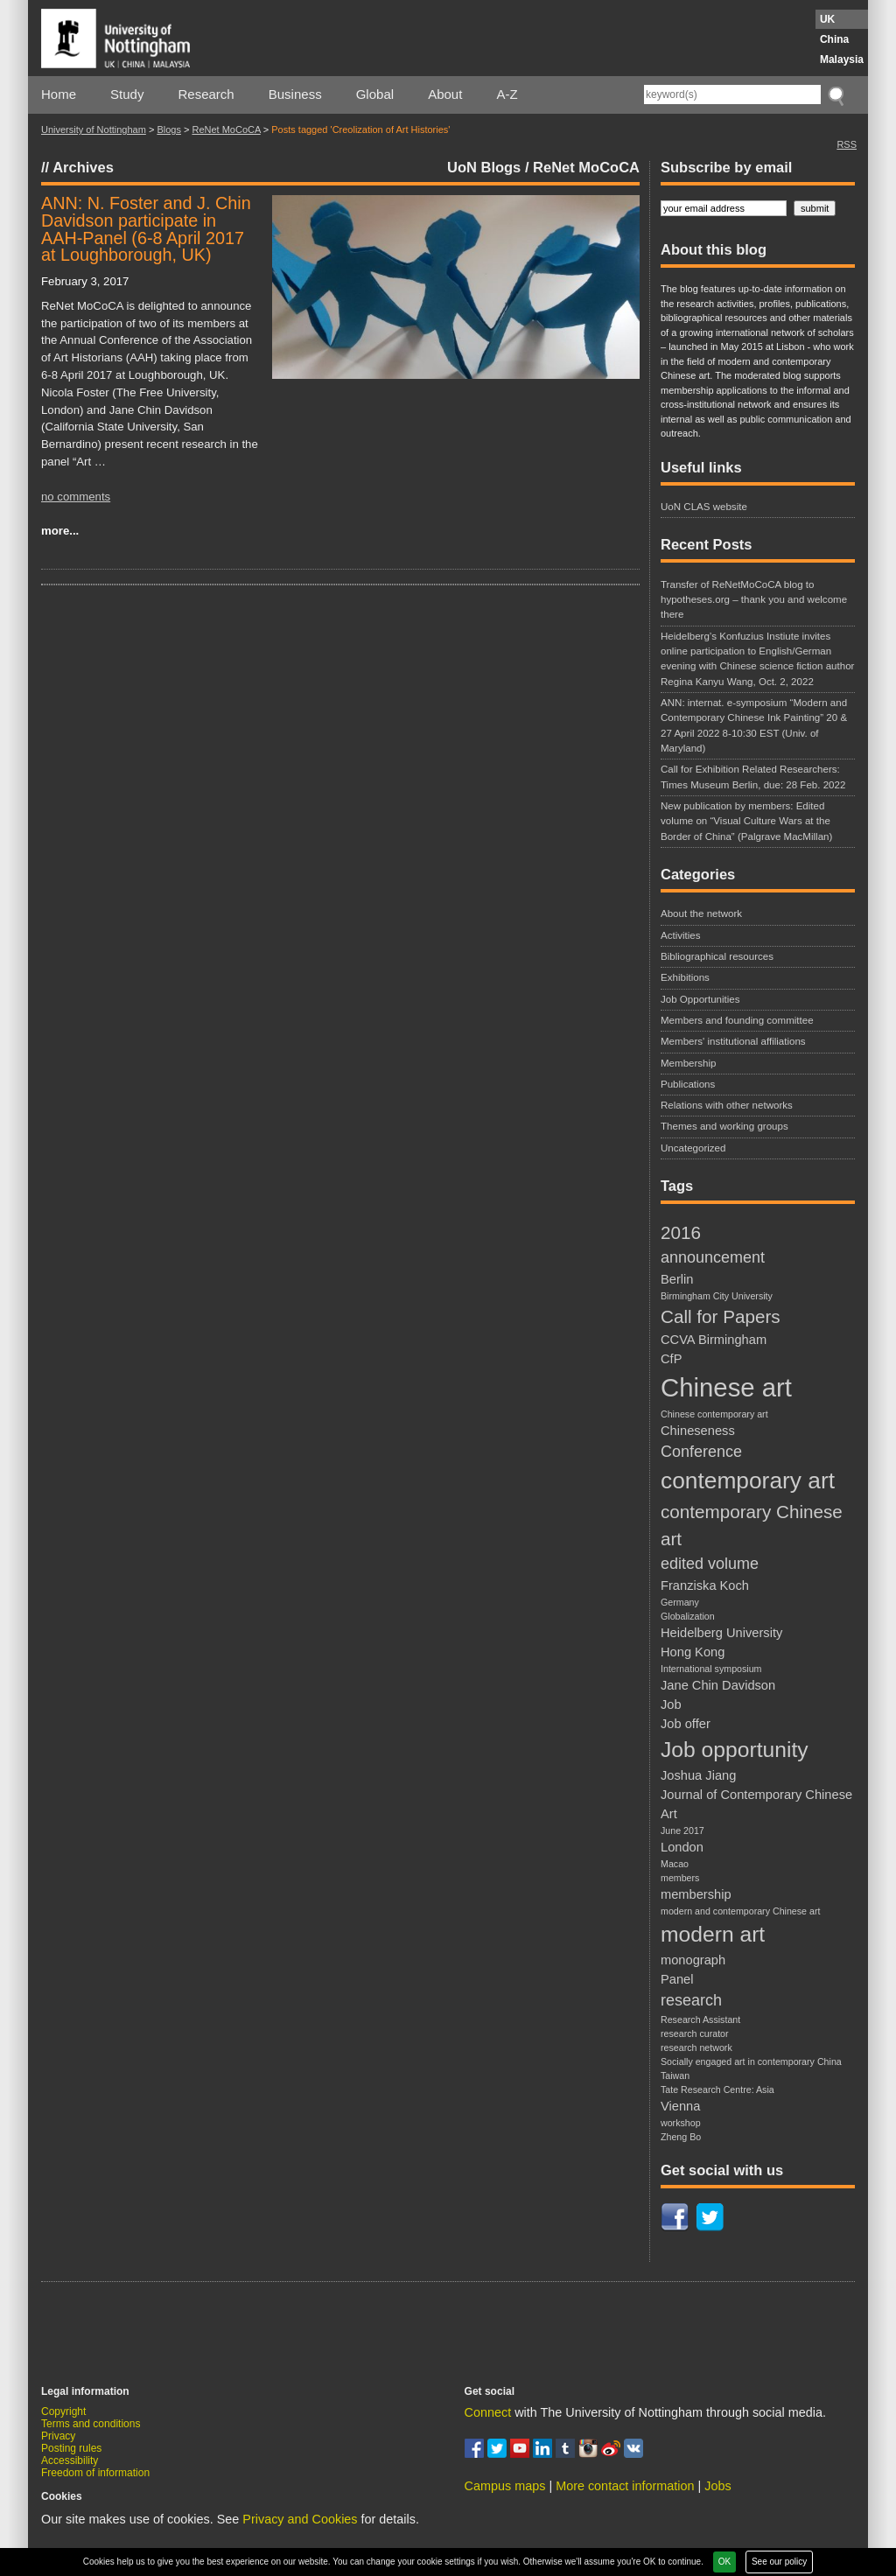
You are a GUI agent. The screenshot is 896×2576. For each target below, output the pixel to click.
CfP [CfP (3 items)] (671, 1359)
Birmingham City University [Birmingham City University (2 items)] (717, 1296)
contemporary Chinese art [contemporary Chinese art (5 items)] (752, 1525)
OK (724, 2561)
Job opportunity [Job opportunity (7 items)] (734, 1749)
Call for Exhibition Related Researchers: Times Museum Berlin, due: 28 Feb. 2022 (753, 776)
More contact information (625, 2486)
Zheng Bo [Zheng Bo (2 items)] (681, 2137)
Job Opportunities (700, 999)
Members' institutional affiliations (733, 1041)
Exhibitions (685, 977)
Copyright (63, 2411)
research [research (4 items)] (691, 2000)
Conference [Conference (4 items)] (701, 1451)
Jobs (717, 2486)
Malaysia (842, 59)
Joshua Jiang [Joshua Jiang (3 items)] (698, 1775)
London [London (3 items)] (682, 1847)
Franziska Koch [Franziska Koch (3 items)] (705, 1585)
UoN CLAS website (704, 506)
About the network (701, 913)
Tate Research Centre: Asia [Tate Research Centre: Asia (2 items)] (717, 2089)
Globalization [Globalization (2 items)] (688, 1616)
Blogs (169, 129)
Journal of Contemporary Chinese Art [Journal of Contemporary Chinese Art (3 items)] (756, 1804)
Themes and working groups (724, 1126)
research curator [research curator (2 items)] (695, 2033)
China (834, 39)
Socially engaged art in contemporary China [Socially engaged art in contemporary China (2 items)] (751, 2061)
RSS (846, 144)
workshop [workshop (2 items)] (681, 2123)
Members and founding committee (737, 1020)
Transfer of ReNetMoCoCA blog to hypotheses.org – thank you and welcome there (754, 599)
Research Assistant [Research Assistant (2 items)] (700, 2019)
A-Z (506, 94)
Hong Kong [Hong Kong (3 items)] (692, 1652)
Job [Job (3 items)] (671, 1705)
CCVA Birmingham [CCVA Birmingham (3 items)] (713, 1340)
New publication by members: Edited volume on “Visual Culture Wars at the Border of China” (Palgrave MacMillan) (746, 821)
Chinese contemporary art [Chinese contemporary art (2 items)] (714, 1414)
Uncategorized (693, 1148)
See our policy (779, 2561)
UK (827, 19)
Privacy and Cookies (299, 2519)
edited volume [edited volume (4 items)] (710, 1563)
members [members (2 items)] (680, 1877)
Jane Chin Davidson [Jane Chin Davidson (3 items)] (718, 1685)
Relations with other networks (727, 1105)
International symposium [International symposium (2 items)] (711, 1668)
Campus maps (505, 2486)
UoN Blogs (484, 167)
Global (375, 94)
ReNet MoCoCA (226, 129)
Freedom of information (95, 2473)
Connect (488, 2412)
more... (60, 530)
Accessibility (69, 2460)
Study (127, 94)
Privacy (58, 2436)
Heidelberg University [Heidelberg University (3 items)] (721, 1633)
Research (206, 94)
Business (295, 94)
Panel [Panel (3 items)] (677, 1979)
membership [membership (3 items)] (696, 1894)
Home (58, 94)
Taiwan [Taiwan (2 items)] (675, 2075)
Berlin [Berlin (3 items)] (677, 1279)
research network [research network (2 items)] (696, 2047)
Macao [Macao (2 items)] (675, 1863)
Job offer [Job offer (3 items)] (685, 1724)
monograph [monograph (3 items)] (693, 1960)
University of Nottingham (93, 129)
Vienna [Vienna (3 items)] (680, 2106)
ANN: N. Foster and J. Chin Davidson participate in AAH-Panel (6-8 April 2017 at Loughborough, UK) (146, 228)
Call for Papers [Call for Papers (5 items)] (720, 1316)
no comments (75, 496)
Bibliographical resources (717, 956)
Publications (688, 1084)
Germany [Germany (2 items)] (680, 1602)
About (445, 94)
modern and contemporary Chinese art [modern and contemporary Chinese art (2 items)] (740, 1911)
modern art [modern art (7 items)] (713, 1934)
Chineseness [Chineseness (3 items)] (698, 1431)
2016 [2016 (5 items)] (681, 1232)
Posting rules (71, 2448)
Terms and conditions (90, 2424)
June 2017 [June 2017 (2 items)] (682, 1830)
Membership (689, 1063)
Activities (681, 935)
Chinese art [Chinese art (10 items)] (726, 1387)
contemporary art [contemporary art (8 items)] (748, 1480)
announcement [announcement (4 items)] (713, 1257)
